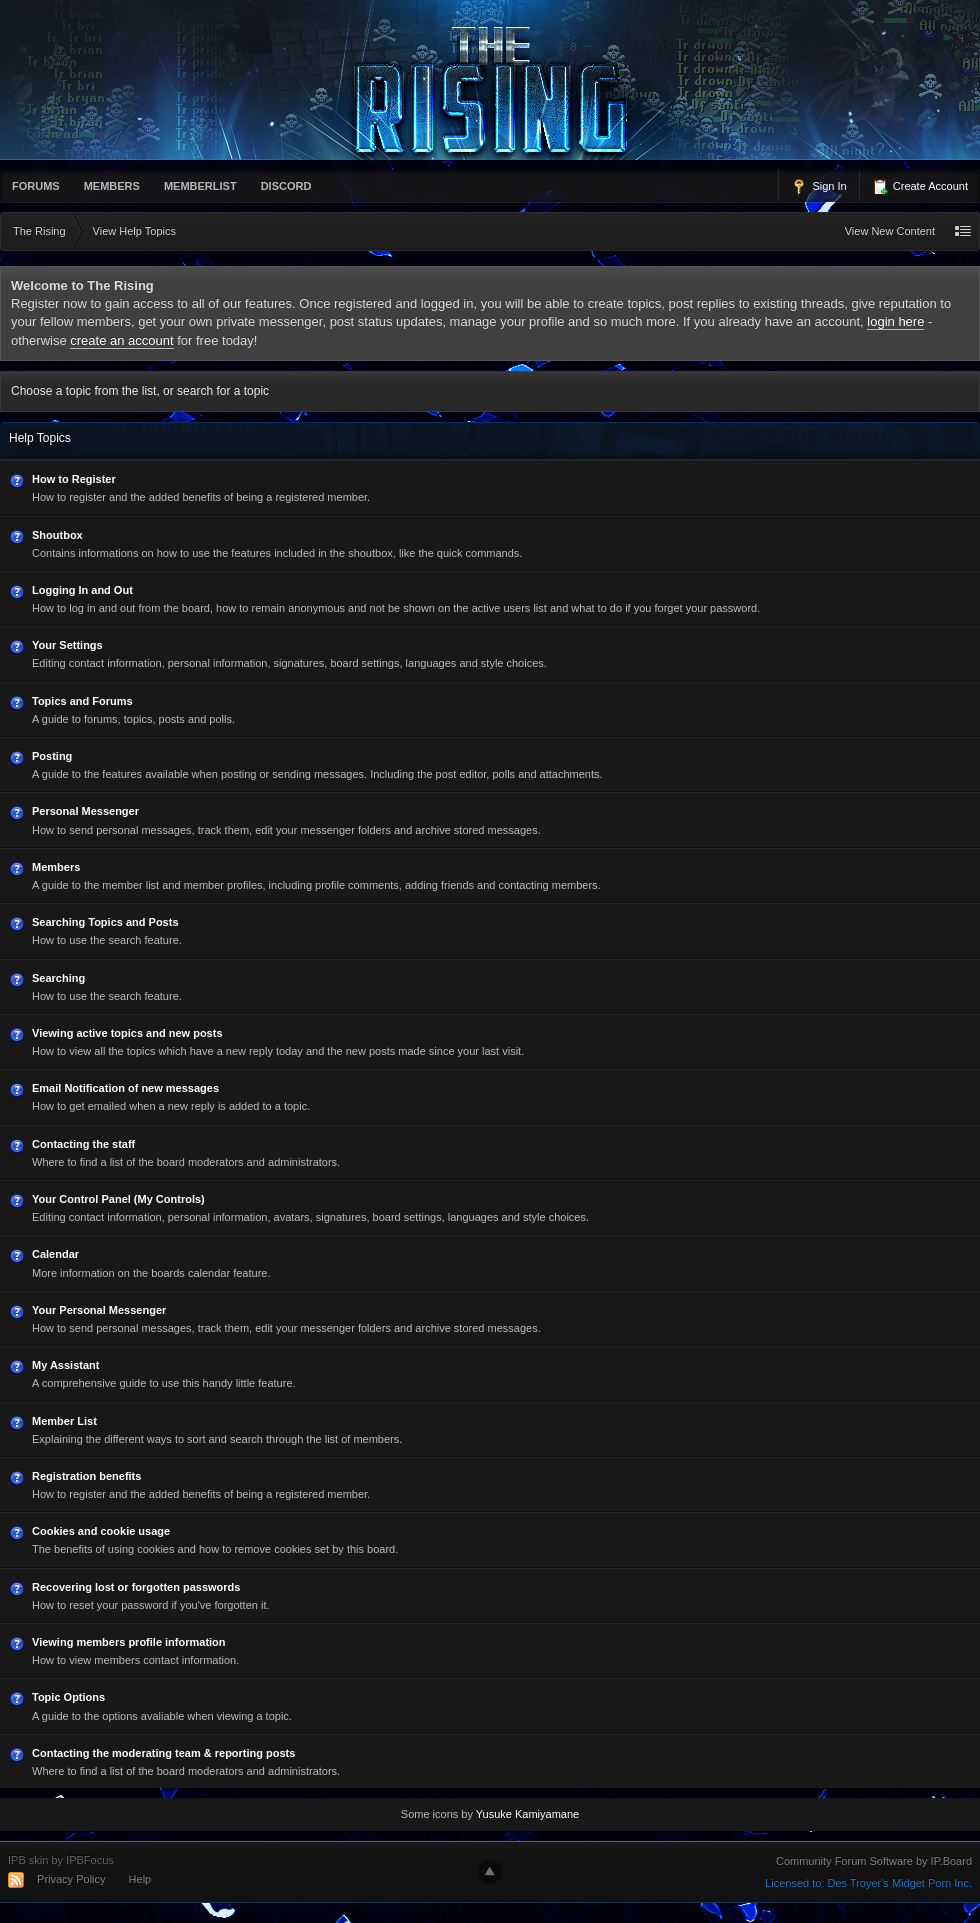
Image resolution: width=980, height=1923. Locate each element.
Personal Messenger (85, 811)
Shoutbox (57, 535)
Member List (64, 1421)
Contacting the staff (83, 1144)
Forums (36, 186)
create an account (121, 340)
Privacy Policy (71, 1879)
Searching (58, 978)
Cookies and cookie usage (101, 1531)
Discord (286, 186)
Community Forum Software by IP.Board (874, 1861)
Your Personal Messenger (99, 1310)
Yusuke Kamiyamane (527, 1814)
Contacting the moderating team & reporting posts (163, 1753)
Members (112, 186)
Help (140, 1879)
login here (895, 321)
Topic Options (68, 1697)
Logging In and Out (82, 590)
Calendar (55, 1254)
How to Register (74, 479)
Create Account (920, 187)
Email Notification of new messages (125, 1088)
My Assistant (65, 1365)
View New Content (890, 231)
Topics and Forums (82, 701)
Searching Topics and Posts (105, 922)
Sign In (818, 187)
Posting (52, 756)
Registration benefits (86, 1476)
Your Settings (67, 645)
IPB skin (28, 1860)
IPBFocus (90, 1860)
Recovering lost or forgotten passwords (136, 1587)
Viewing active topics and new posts (127, 1033)
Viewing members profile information (129, 1642)
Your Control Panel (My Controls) (118, 1199)
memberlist (200, 186)
